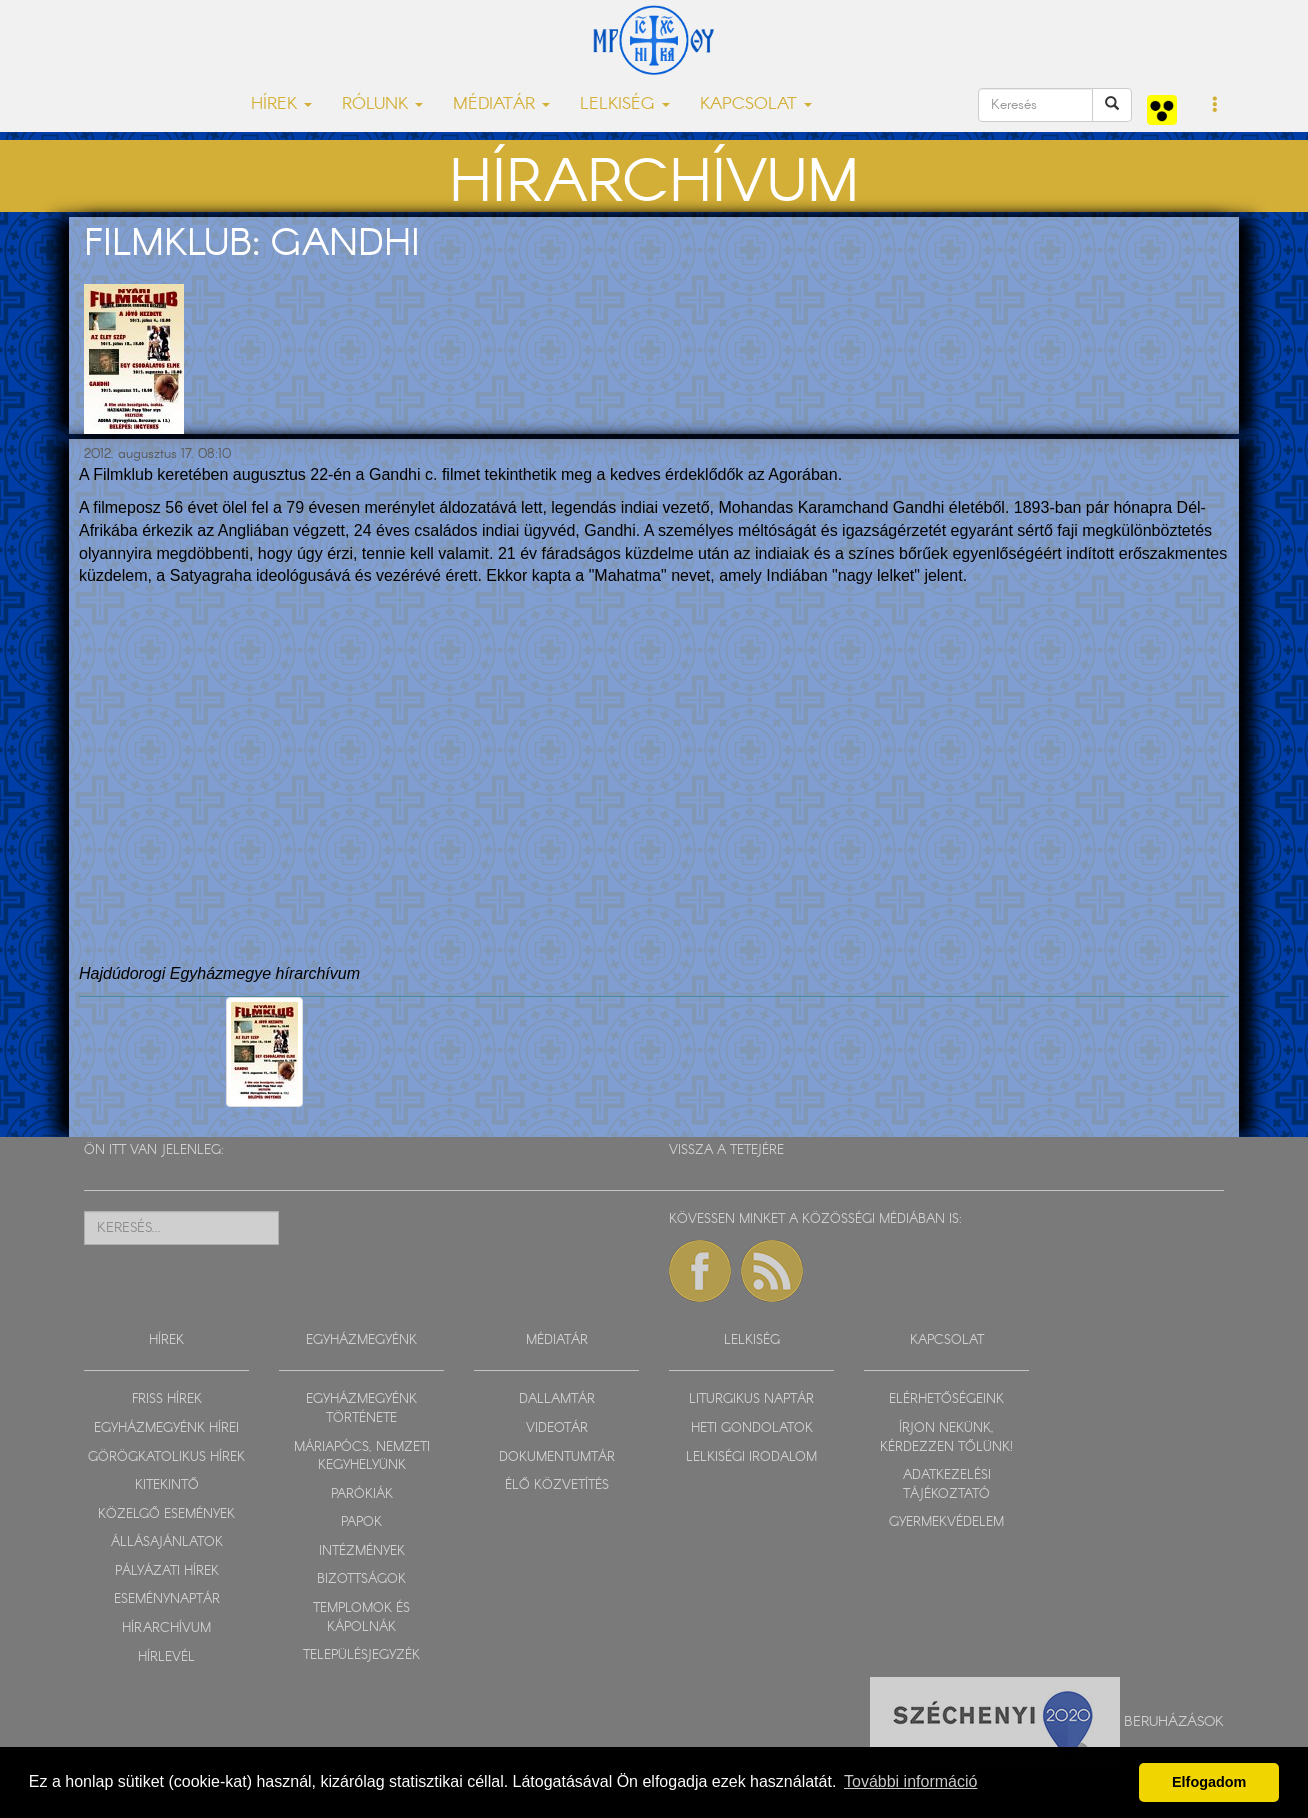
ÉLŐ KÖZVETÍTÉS (557, 1485)
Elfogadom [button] (1209, 1782)
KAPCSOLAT (947, 1340)
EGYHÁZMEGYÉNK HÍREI (166, 1428)
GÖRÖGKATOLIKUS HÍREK (166, 1457)
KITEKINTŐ (167, 1485)
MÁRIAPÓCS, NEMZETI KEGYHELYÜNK (362, 1457)
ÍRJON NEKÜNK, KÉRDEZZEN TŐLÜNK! (946, 1438)
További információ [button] (910, 1781)
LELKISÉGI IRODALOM (751, 1457)
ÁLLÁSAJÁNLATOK (167, 1542)
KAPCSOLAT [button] (756, 104)
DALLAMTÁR (557, 1399)
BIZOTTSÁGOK (361, 1579)
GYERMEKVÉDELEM (946, 1522)
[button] (1215, 106)
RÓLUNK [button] (382, 104)
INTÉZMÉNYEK (362, 1551)
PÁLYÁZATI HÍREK (167, 1571)
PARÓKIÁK (362, 1494)
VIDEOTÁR (557, 1428)
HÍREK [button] (281, 104)
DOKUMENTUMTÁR (557, 1457)
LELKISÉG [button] (625, 104)
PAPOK (361, 1522)
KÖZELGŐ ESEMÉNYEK (166, 1514)
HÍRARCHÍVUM (166, 1628)
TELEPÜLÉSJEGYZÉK (361, 1655)
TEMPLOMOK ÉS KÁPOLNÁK (361, 1618)
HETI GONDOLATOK (752, 1428)
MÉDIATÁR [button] (501, 104)
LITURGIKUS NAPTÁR (751, 1399)
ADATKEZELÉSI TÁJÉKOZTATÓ (947, 1485)
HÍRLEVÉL (166, 1657)
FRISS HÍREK (167, 1399)
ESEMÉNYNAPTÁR (167, 1599)
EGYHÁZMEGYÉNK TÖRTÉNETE (361, 1409)
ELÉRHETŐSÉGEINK (946, 1399)
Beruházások (1174, 1722)
